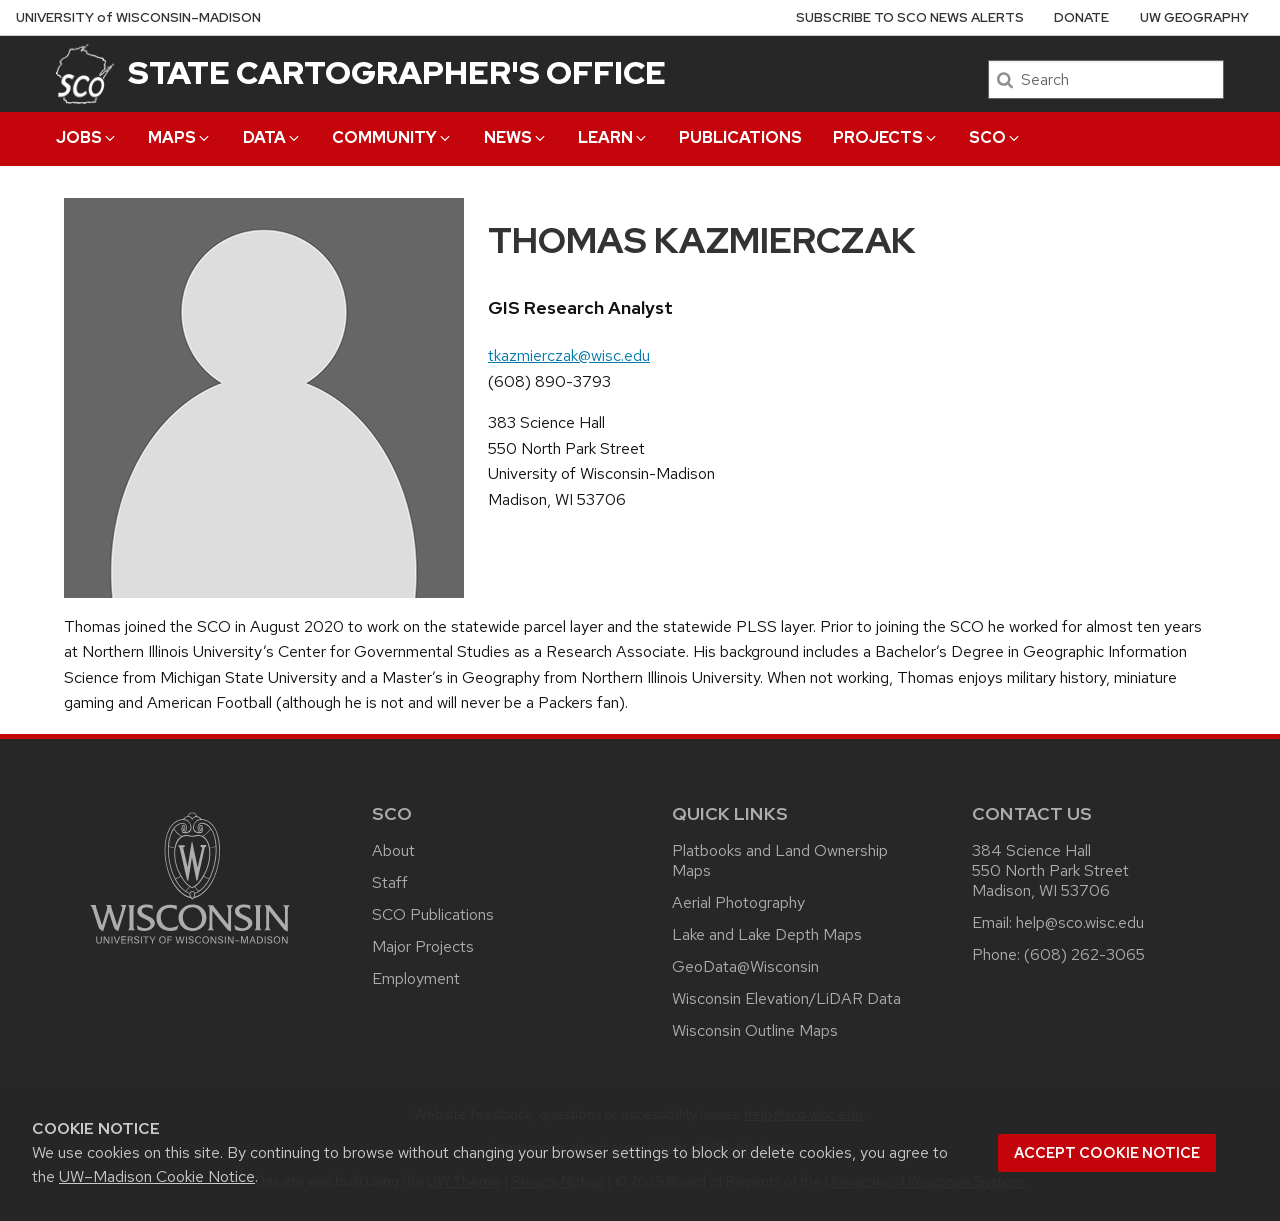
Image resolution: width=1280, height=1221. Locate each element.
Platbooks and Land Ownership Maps (780, 860)
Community (392, 137)
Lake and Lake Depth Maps (767, 934)
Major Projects (423, 946)
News (516, 137)
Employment (416, 978)
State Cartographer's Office (397, 72)
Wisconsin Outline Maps (755, 1030)
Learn (613, 137)
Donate (1081, 17)
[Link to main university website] (190, 947)
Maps (180, 137)
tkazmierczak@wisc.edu (569, 355)
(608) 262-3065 (1084, 954)
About (393, 850)
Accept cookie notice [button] (1107, 1153)
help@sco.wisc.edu (1080, 922)
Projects (886, 137)
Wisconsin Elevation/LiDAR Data (786, 998)
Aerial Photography (738, 902)
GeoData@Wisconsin (745, 966)
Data (272, 137)
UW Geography (1194, 17)
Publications (740, 137)
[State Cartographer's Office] (85, 73)
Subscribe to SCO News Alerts (910, 17)
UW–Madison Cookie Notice (157, 1176)
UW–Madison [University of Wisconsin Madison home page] (138, 17)
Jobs (87, 137)
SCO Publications (433, 914)
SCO (995, 137)
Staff (390, 882)
